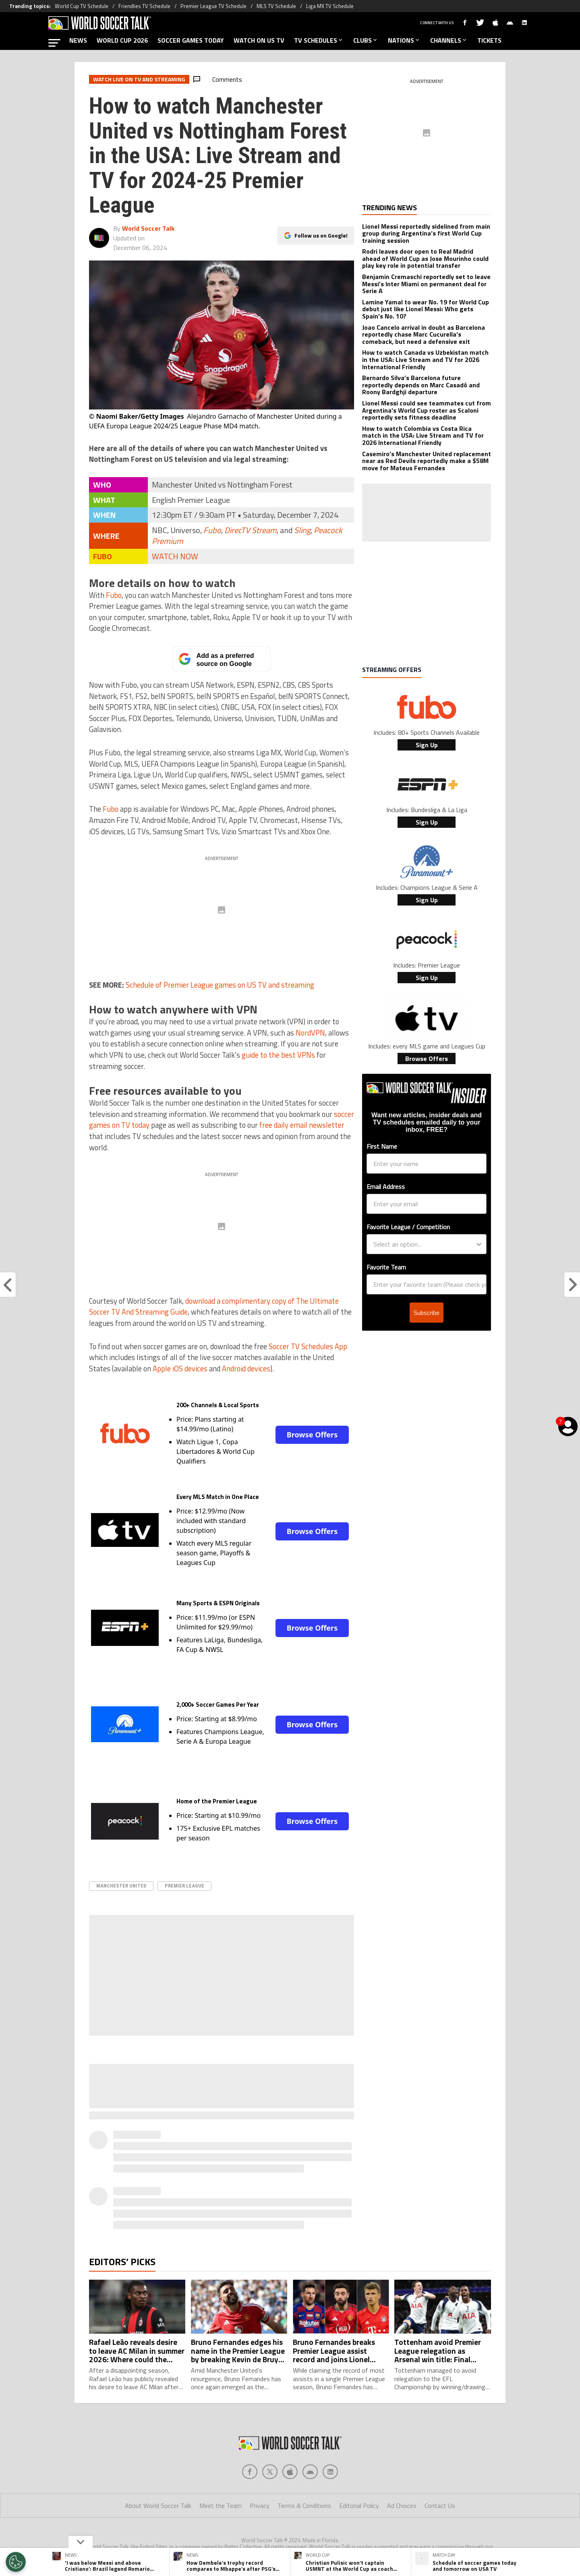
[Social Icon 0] (249, 2471)
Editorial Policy (359, 2505)
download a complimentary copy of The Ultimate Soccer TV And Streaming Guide (214, 1306)
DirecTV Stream (250, 530)
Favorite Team (386, 1267)
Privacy (259, 2505)
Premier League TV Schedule (213, 6)
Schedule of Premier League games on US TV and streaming (220, 984)
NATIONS (404, 40)
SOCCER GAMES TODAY (190, 40)
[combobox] (424, 1244)
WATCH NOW (175, 556)
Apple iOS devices (180, 1368)
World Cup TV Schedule (81, 6)
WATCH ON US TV (259, 40)
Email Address (386, 1186)
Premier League (184, 1886)
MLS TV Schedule (276, 6)
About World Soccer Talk (158, 2505)
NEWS (78, 40)
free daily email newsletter (301, 1125)
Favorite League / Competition (408, 1227)
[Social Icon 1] (269, 2471)
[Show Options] (479, 1244)
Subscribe (426, 1312)
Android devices (246, 1368)
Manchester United (121, 1886)
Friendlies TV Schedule (144, 6)
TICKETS (489, 40)
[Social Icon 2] (290, 2471)
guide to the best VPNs (278, 1055)
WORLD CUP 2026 (122, 40)
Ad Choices (401, 2505)
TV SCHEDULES (319, 40)
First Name (382, 1146)
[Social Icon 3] (310, 2471)
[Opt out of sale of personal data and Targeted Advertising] (16, 2562)
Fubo (212, 530)
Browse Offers (312, 1434)
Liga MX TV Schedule (330, 6)
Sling (302, 530)
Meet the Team (220, 2505)
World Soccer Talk (148, 228)
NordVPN (310, 1032)
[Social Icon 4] (330, 2471)
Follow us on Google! (321, 235)
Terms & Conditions (304, 2505)
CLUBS (365, 40)
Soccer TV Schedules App (308, 1346)
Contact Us (440, 2505)
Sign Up (427, 745)
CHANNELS (449, 40)
